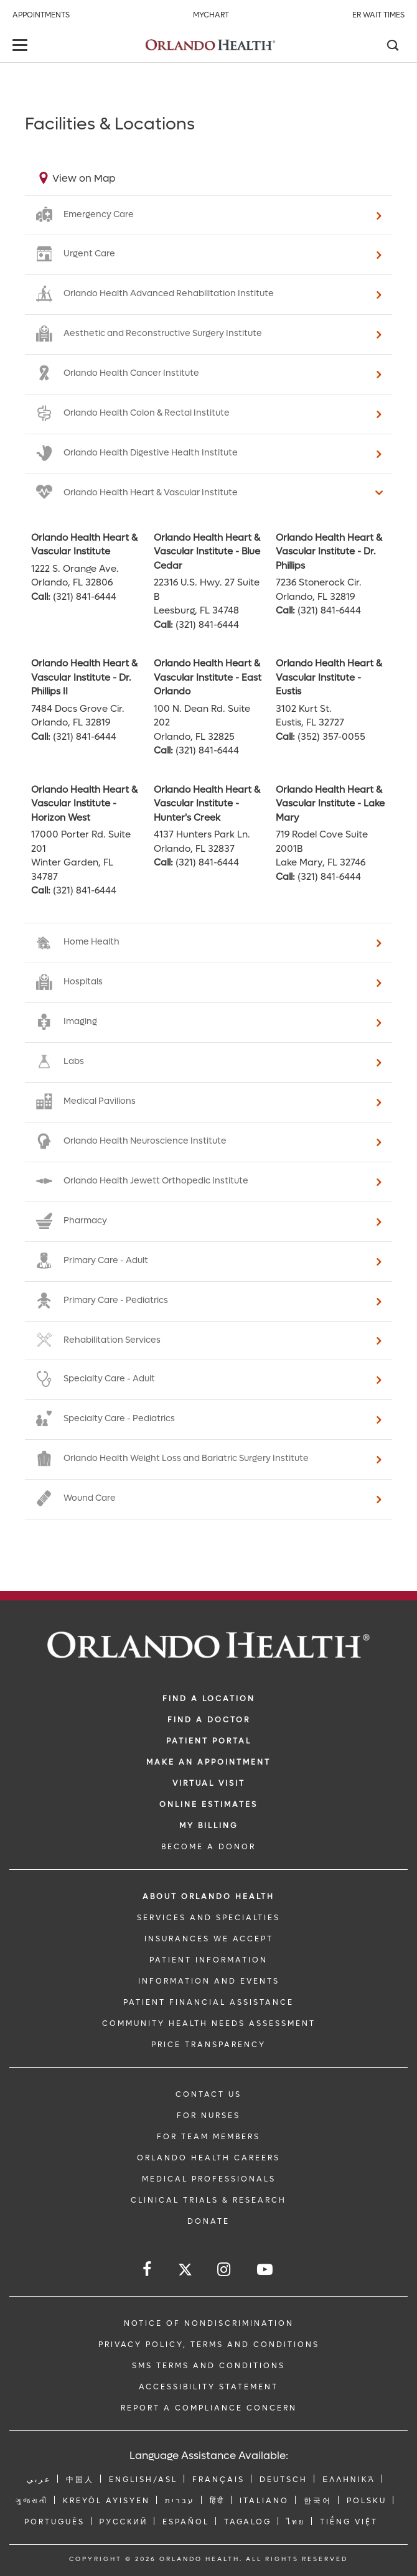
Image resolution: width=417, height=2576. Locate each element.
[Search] (392, 46)
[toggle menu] (21, 46)
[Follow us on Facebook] (148, 2269)
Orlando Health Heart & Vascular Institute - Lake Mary (330, 803)
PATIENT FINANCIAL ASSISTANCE (208, 2002)
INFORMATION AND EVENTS (208, 1981)
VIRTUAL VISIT (208, 1783)
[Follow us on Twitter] (185, 2271)
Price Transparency (208, 2045)
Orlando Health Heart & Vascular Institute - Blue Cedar (207, 551)
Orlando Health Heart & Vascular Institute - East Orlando (207, 677)
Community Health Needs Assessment (209, 2023)
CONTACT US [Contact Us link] (208, 2094)
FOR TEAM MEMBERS (208, 2137)
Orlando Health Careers (208, 2158)
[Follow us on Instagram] (224, 2269)
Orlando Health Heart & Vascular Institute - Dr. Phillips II (84, 677)
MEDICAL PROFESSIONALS (209, 2179)
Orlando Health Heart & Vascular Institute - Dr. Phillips (329, 551)
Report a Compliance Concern (209, 2408)
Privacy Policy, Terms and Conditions (208, 2345)
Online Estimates (208, 1804)
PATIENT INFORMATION (208, 1960)
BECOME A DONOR (208, 1847)
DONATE (208, 2221)
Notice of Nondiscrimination (209, 2323)
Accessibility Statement (208, 2387)
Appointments (41, 15)
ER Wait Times (378, 15)
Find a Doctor (208, 1720)
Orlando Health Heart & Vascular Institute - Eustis (329, 677)
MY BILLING (208, 1826)
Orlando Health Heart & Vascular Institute (84, 544)
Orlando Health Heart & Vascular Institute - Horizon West (84, 803)
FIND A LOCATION (208, 1699)
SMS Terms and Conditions (208, 2366)
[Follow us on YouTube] (265, 2269)
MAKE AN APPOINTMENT (208, 1762)
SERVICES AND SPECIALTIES (208, 1918)
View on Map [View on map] (83, 178)
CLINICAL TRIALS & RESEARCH (208, 2200)
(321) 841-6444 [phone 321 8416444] (84, 596)
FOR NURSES (208, 2116)
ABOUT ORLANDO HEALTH (208, 1897)
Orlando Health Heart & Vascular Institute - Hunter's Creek (207, 803)
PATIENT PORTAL (208, 1741)
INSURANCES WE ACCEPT (208, 1939)
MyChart (211, 15)
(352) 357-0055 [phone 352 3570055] (331, 736)
